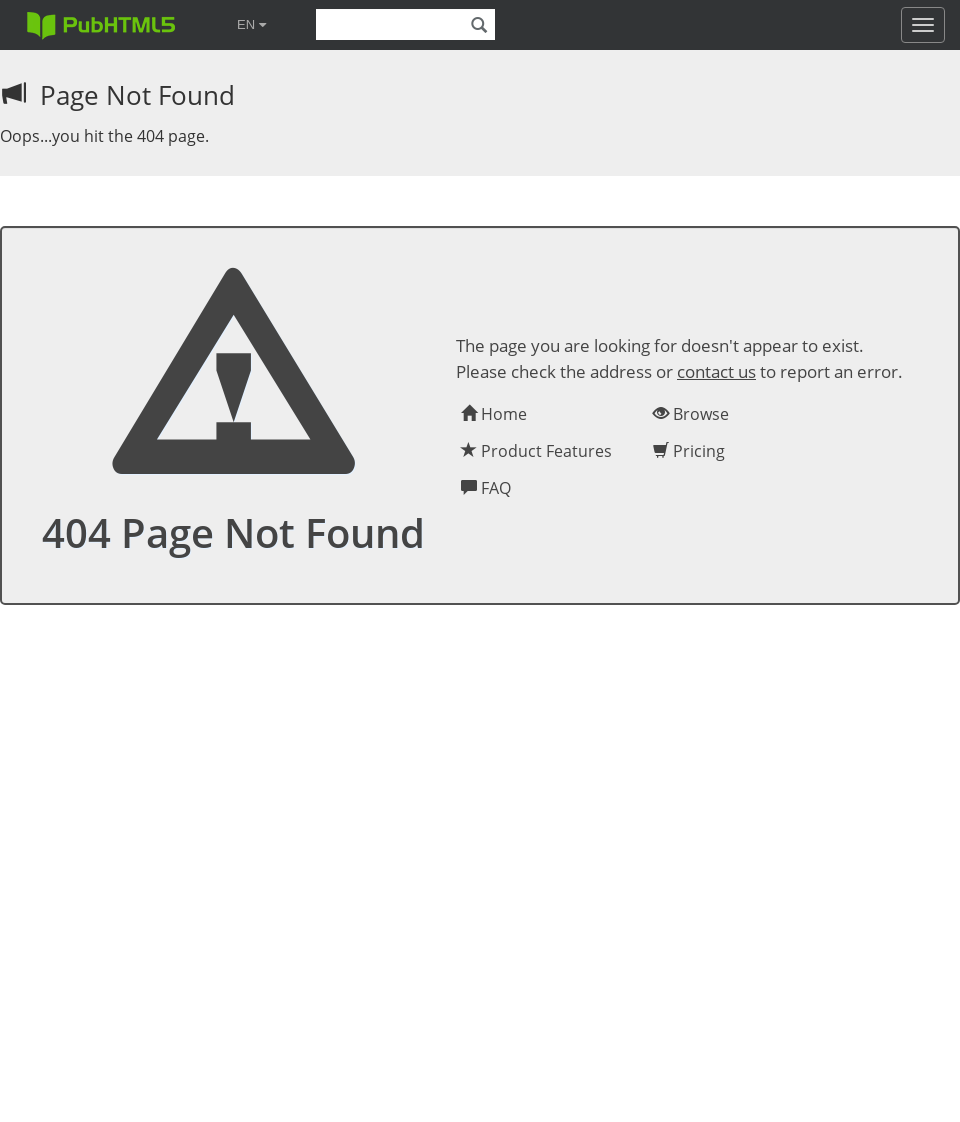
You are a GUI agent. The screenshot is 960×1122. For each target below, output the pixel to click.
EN (251, 24)
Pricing (689, 451)
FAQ (486, 488)
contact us (716, 371)
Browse (691, 414)
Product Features (536, 451)
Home (494, 414)
